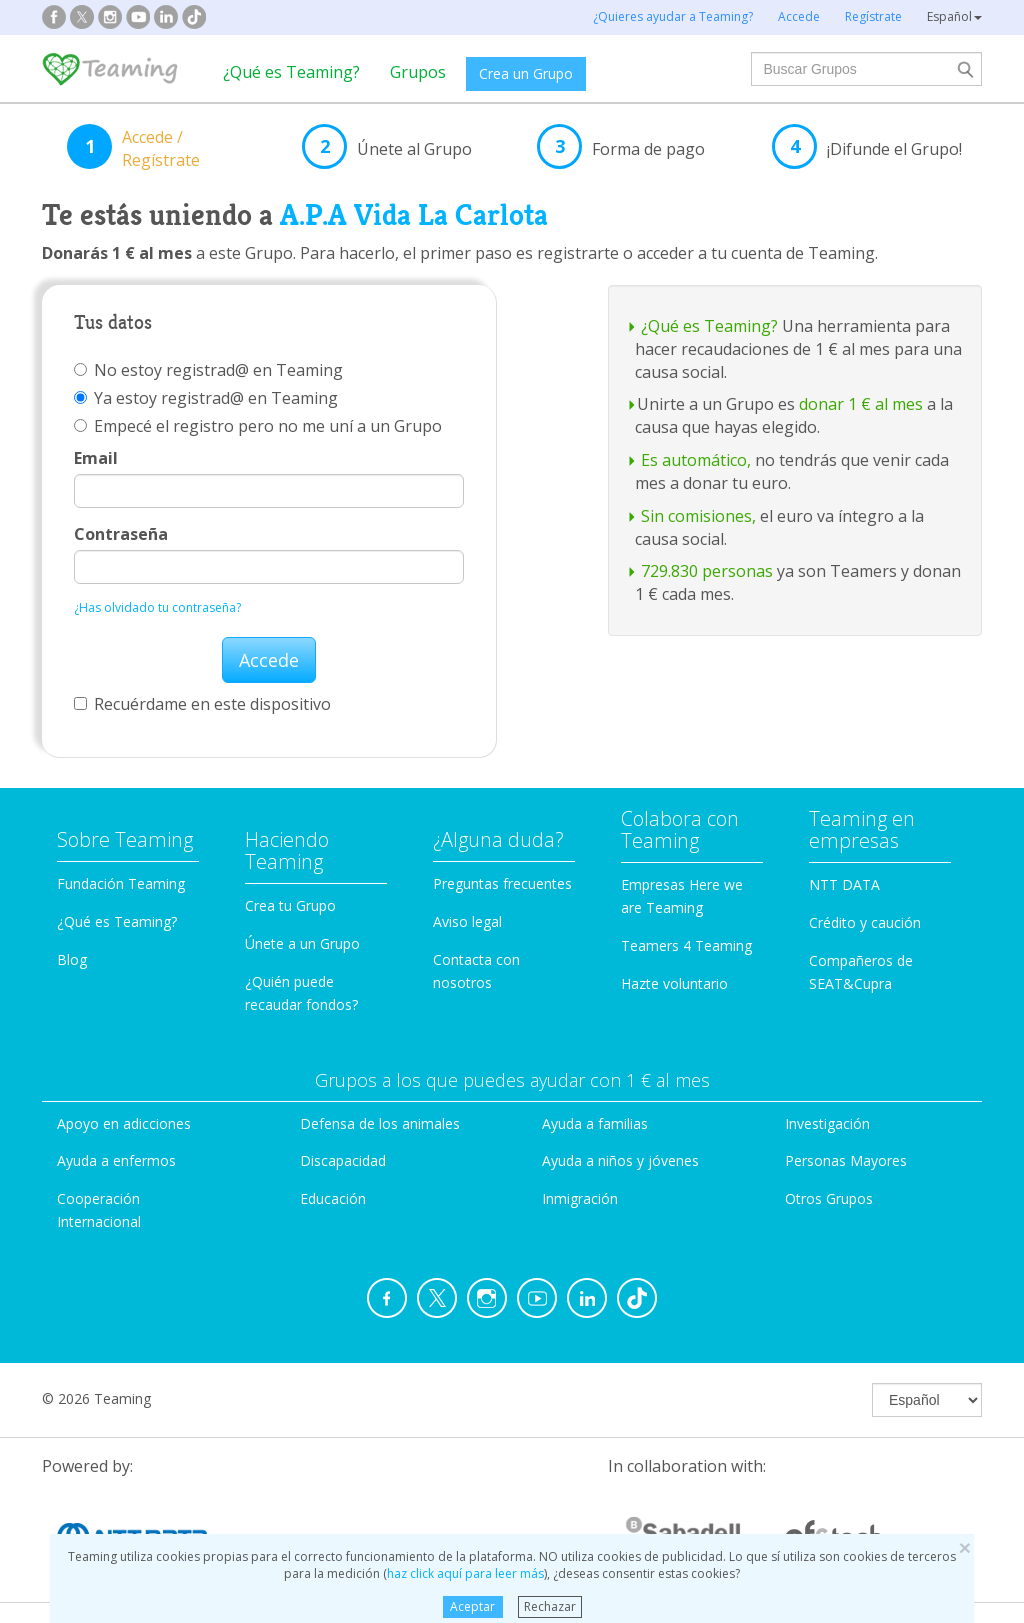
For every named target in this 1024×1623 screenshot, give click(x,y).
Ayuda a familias (595, 1123)
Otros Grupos (829, 1198)
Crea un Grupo (526, 73)
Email (96, 458)
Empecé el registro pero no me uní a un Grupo (258, 426)
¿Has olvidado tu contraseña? (157, 607)
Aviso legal (467, 921)
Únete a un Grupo (302, 943)
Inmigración (580, 1198)
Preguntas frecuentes (502, 883)
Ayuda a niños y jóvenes (620, 1160)
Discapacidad (343, 1160)
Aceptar (472, 1606)
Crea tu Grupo (290, 905)
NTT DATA (844, 884)
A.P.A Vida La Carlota (414, 215)
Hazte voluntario (674, 983)
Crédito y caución (865, 922)
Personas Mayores (846, 1160)
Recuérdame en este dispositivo (202, 704)
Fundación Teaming (121, 883)
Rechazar (550, 1606)
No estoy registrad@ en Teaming (208, 370)
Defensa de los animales (380, 1123)
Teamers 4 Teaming (686, 945)
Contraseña (121, 534)
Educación (333, 1198)
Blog (72, 959)
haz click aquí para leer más (465, 1573)
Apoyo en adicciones (124, 1123)
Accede (269, 660)
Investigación (827, 1123)
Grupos (418, 72)
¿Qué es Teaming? (291, 72)
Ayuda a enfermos (116, 1160)
